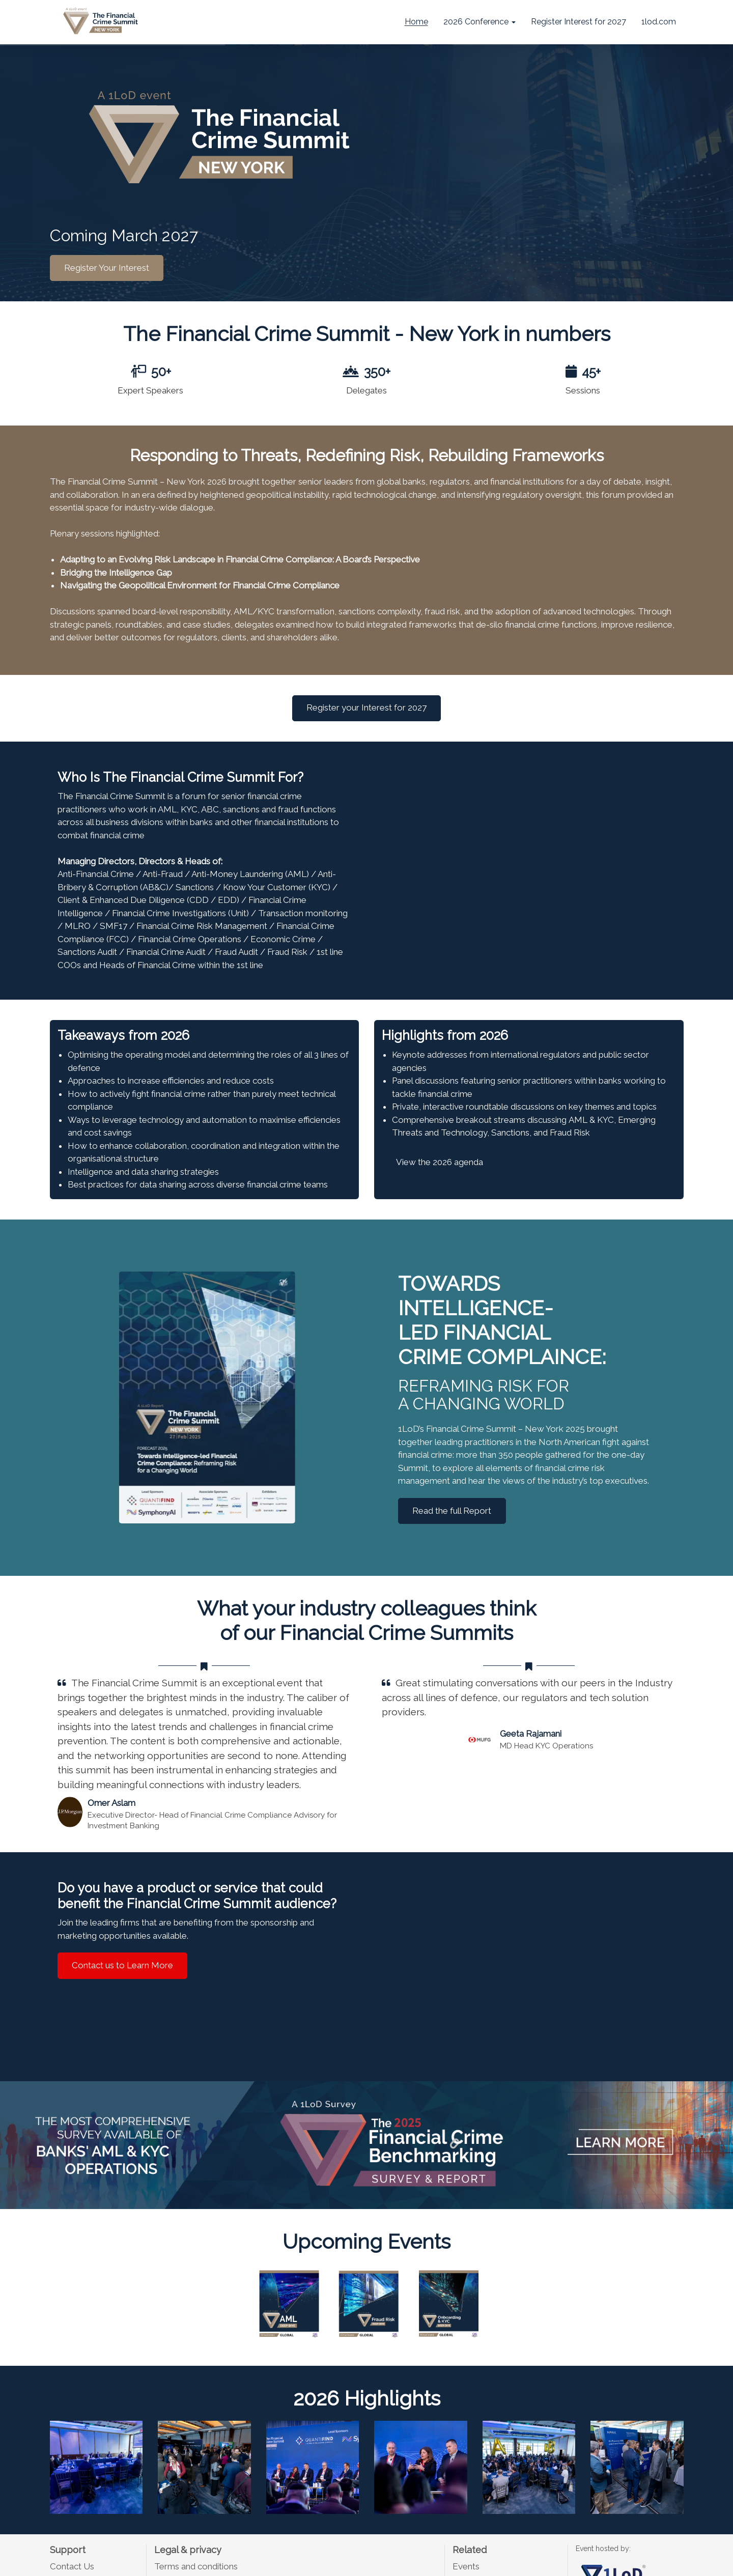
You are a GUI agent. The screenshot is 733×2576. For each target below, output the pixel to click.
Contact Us (72, 2566)
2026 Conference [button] (479, 21)
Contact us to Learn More (122, 1965)
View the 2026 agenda (439, 1162)
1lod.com (658, 21)
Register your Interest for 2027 (366, 707)
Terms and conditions (196, 2566)
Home (416, 21)
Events (466, 2566)
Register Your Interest (106, 267)
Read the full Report (451, 1511)
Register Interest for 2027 (578, 21)
